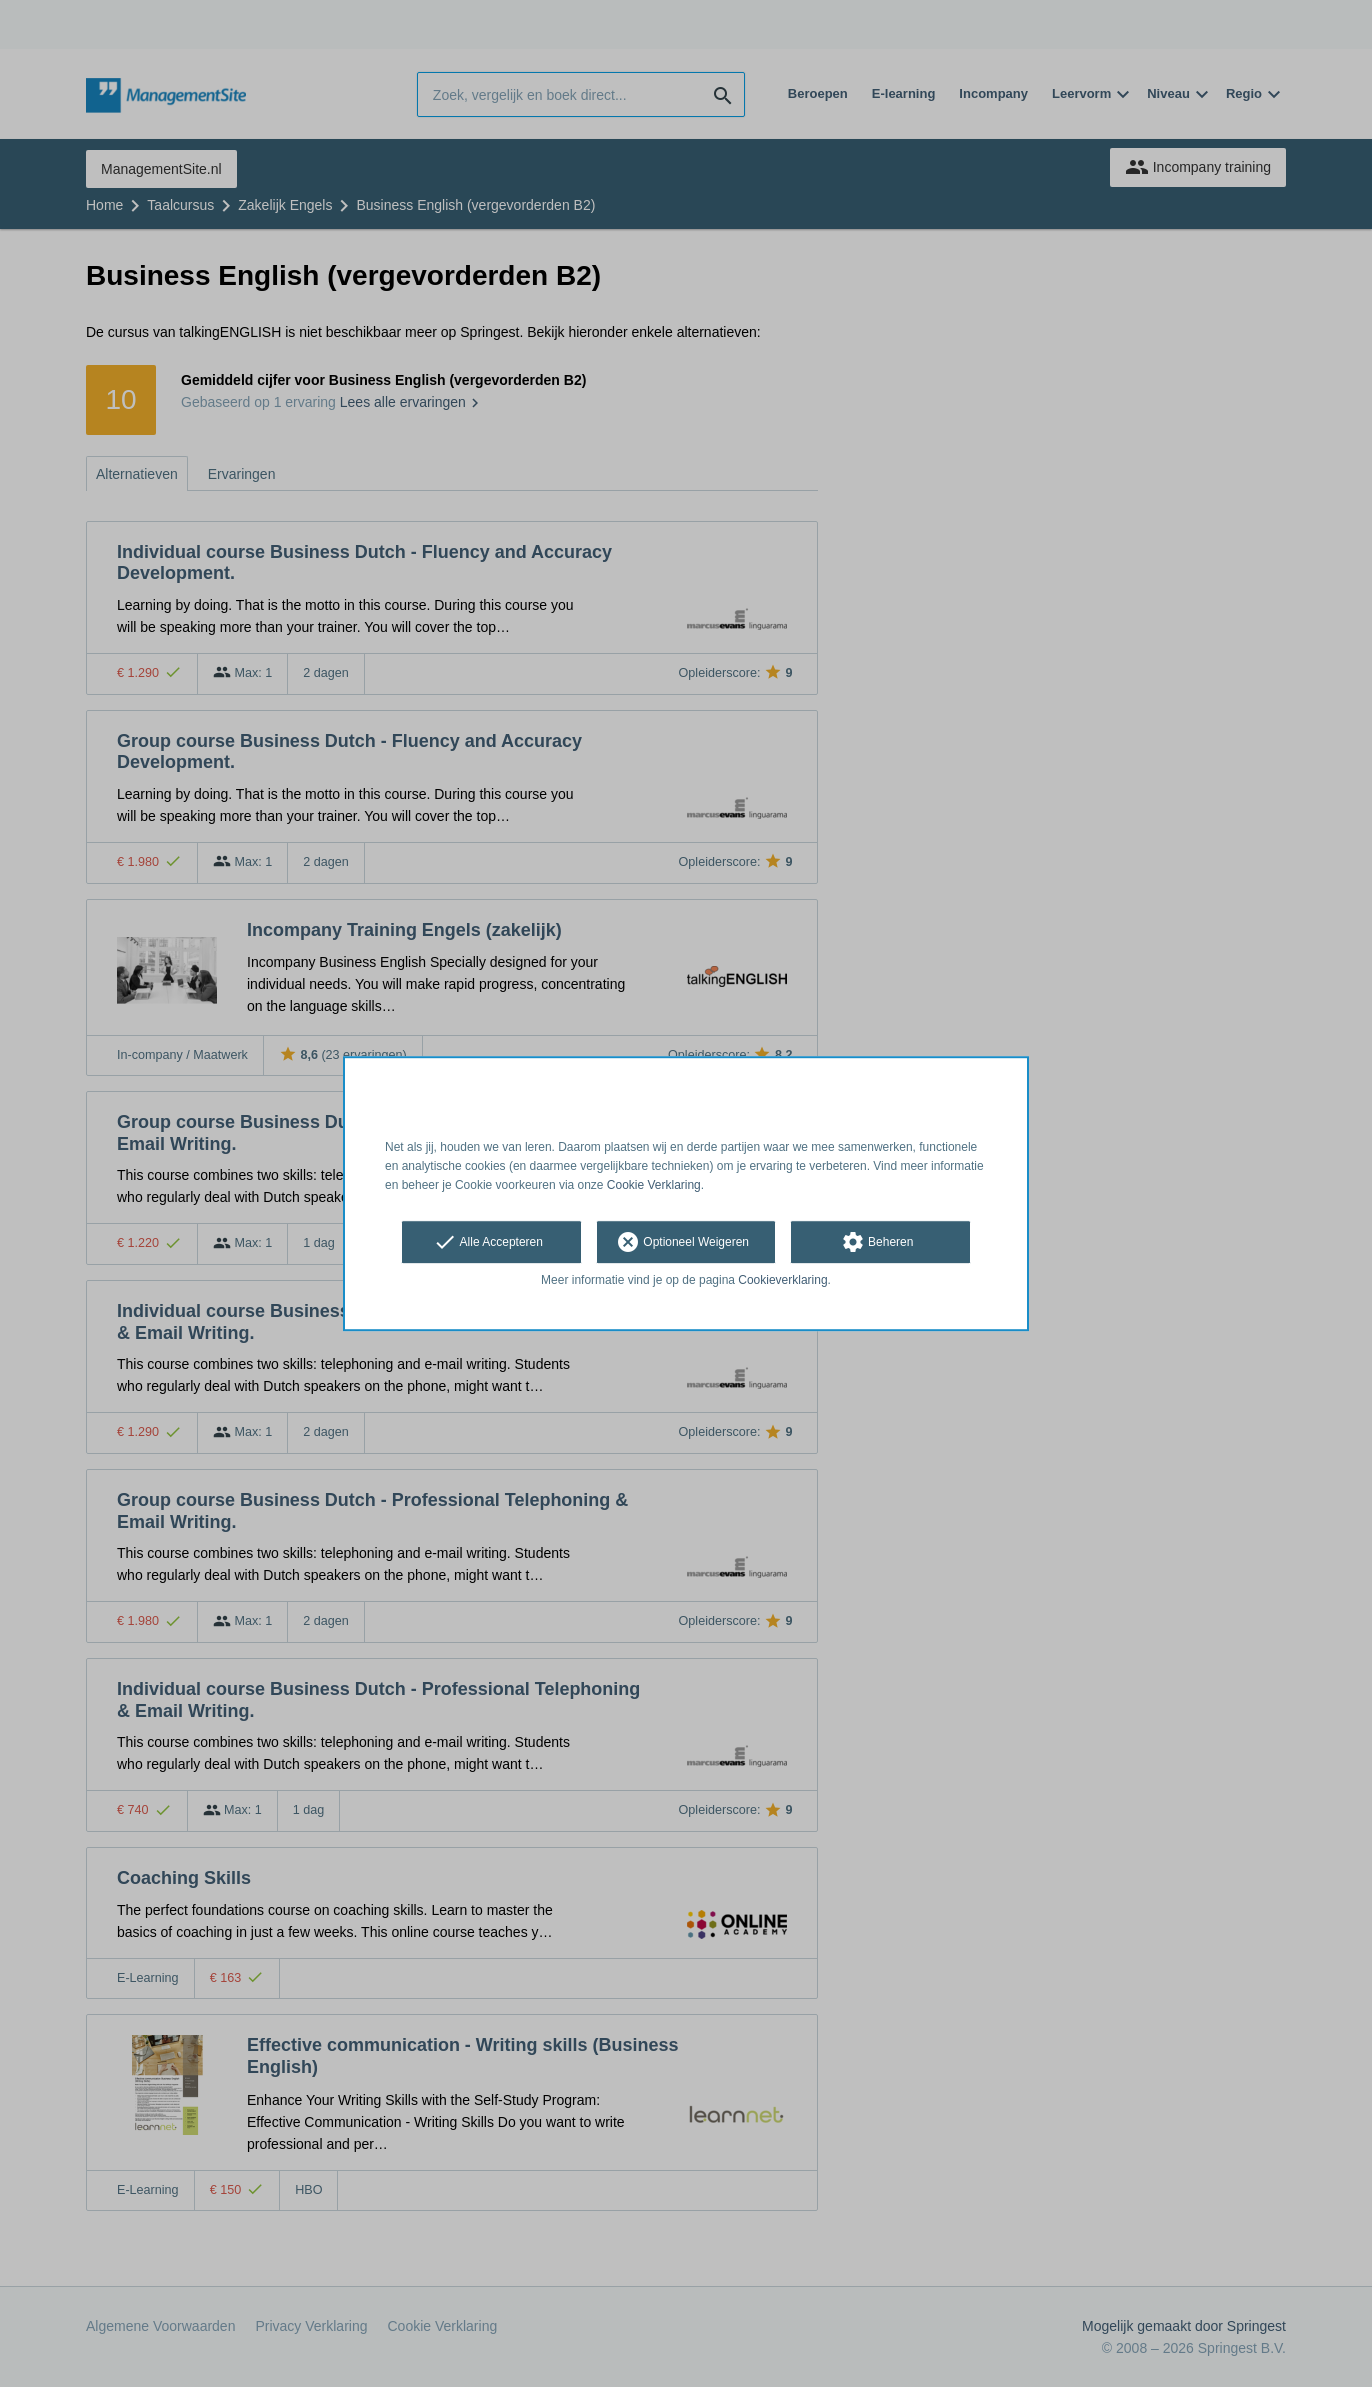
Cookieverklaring (782, 1281)
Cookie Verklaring (654, 1185)
